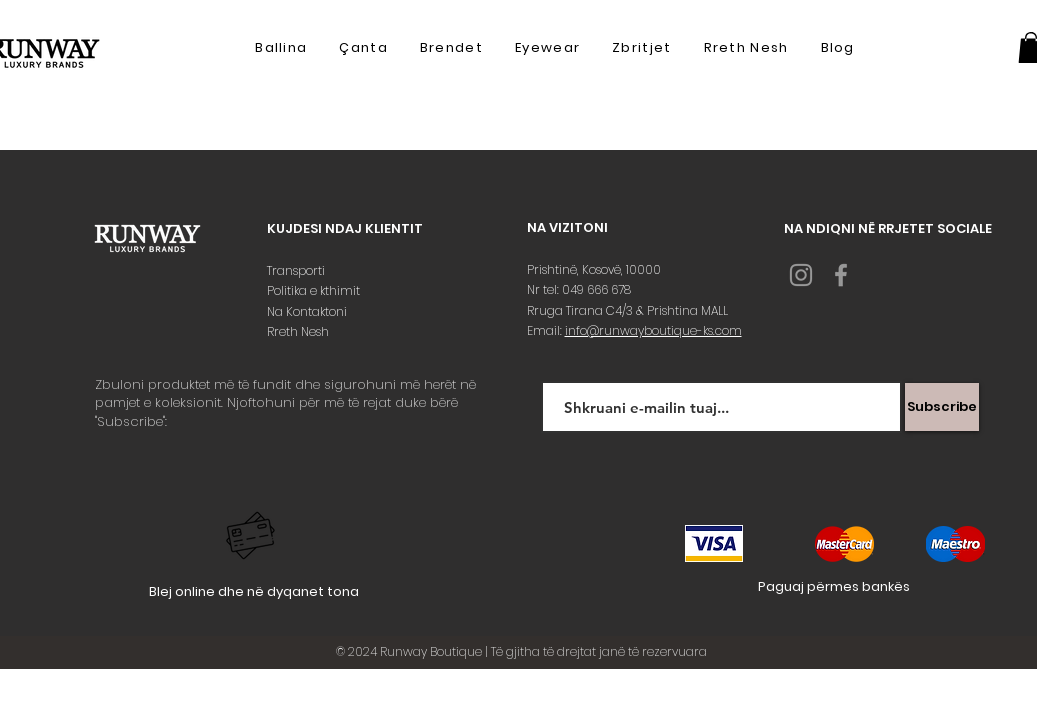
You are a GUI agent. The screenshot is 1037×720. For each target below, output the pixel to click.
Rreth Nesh (299, 331)
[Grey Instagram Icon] (801, 275)
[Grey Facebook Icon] (841, 275)
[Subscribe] (942, 407)
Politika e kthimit (315, 290)
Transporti (297, 270)
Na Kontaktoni (308, 311)
